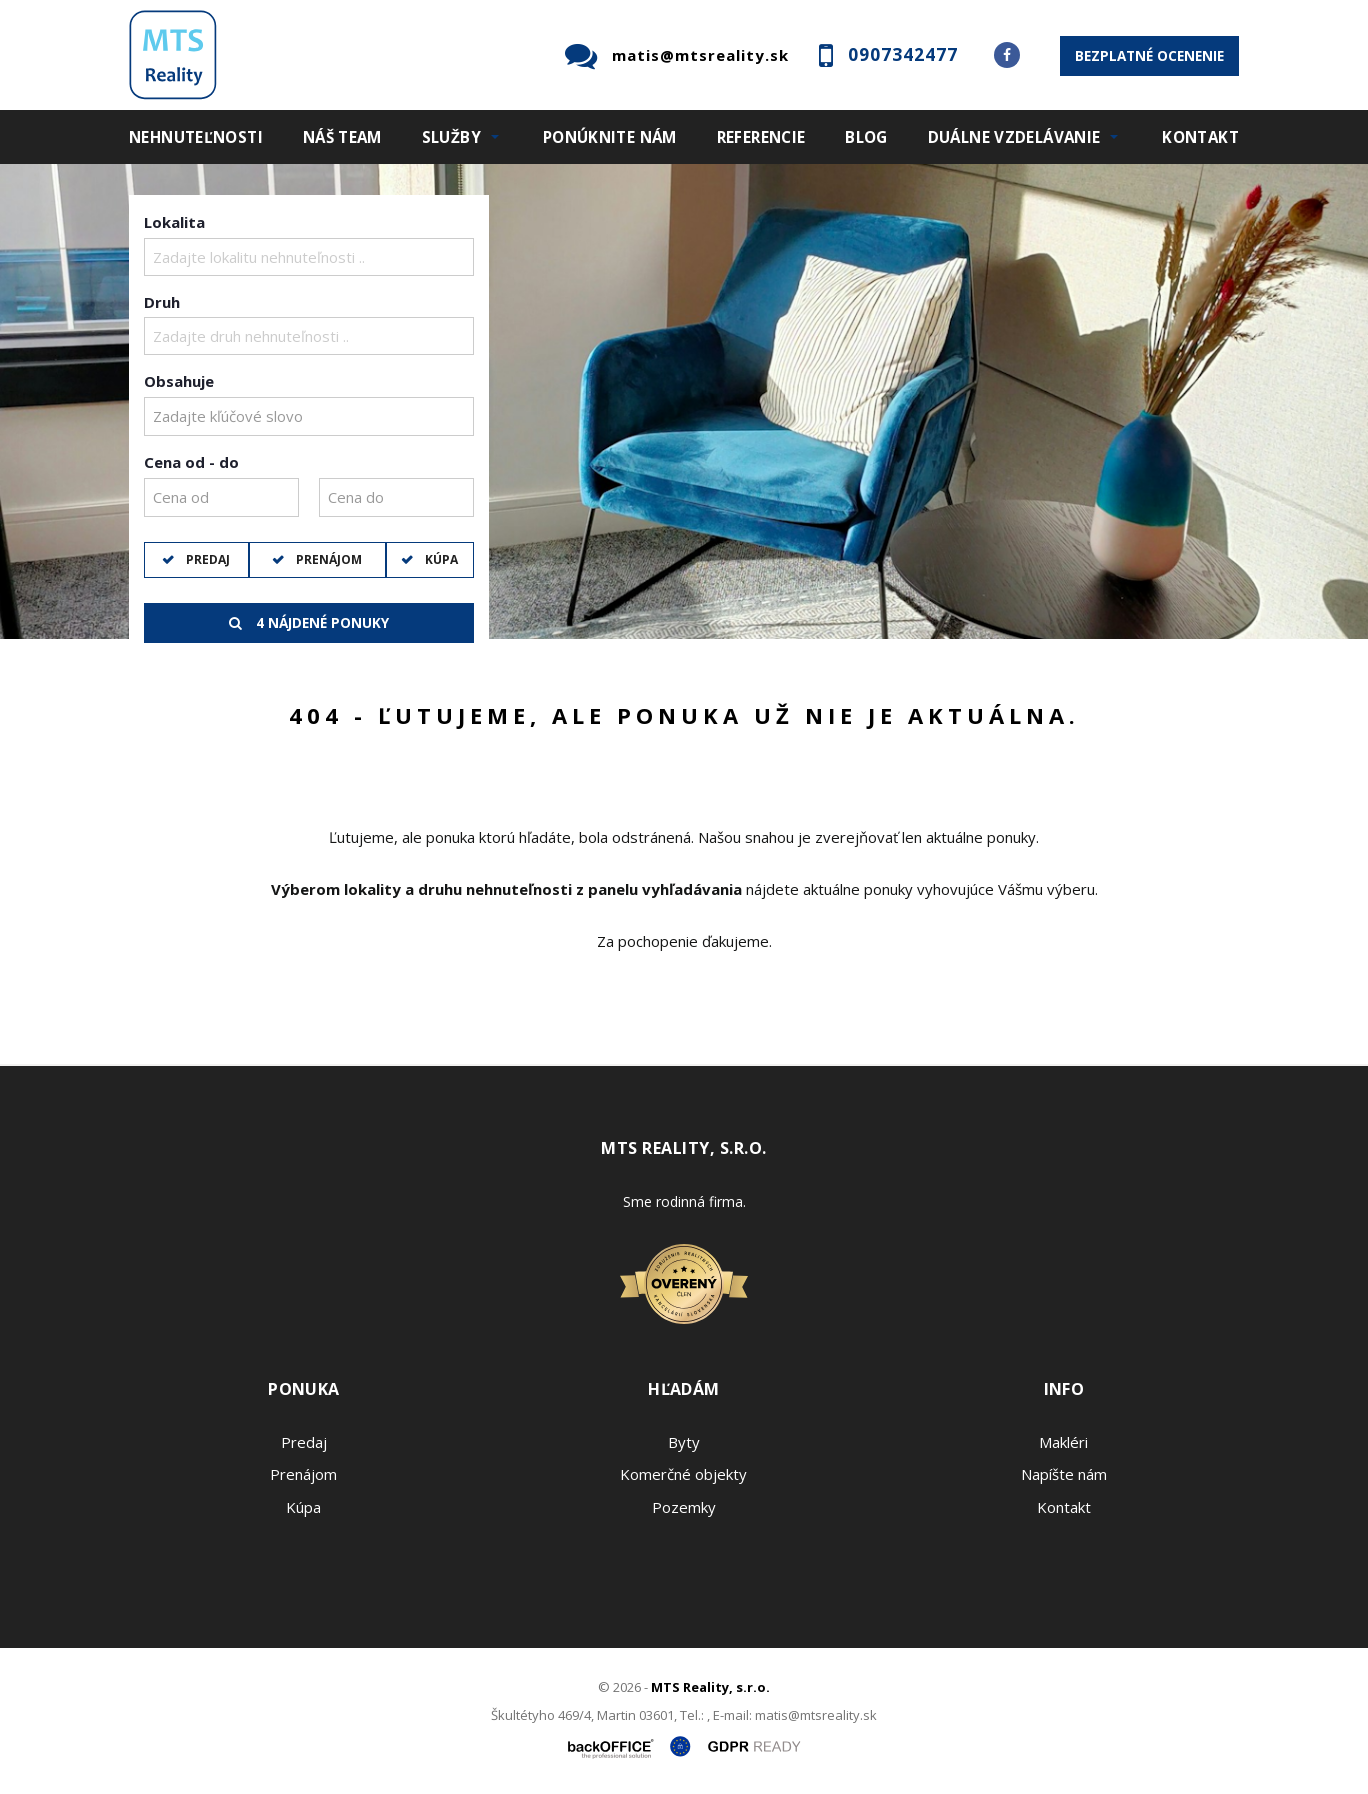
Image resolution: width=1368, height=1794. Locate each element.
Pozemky (684, 1507)
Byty (684, 1442)
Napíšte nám (1064, 1474)
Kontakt (1200, 137)
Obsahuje (179, 381)
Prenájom (327, 559)
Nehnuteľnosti (196, 137)
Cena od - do (191, 462)
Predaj (206, 559)
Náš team (342, 137)
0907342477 (903, 54)
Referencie (761, 137)
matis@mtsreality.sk (700, 55)
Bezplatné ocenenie (1149, 56)
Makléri (1063, 1442)
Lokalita (174, 222)
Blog (866, 137)
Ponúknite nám (610, 137)
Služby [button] (451, 137)
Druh (162, 302)
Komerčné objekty (683, 1474)
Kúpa (440, 559)
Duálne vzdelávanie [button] (1014, 137)
